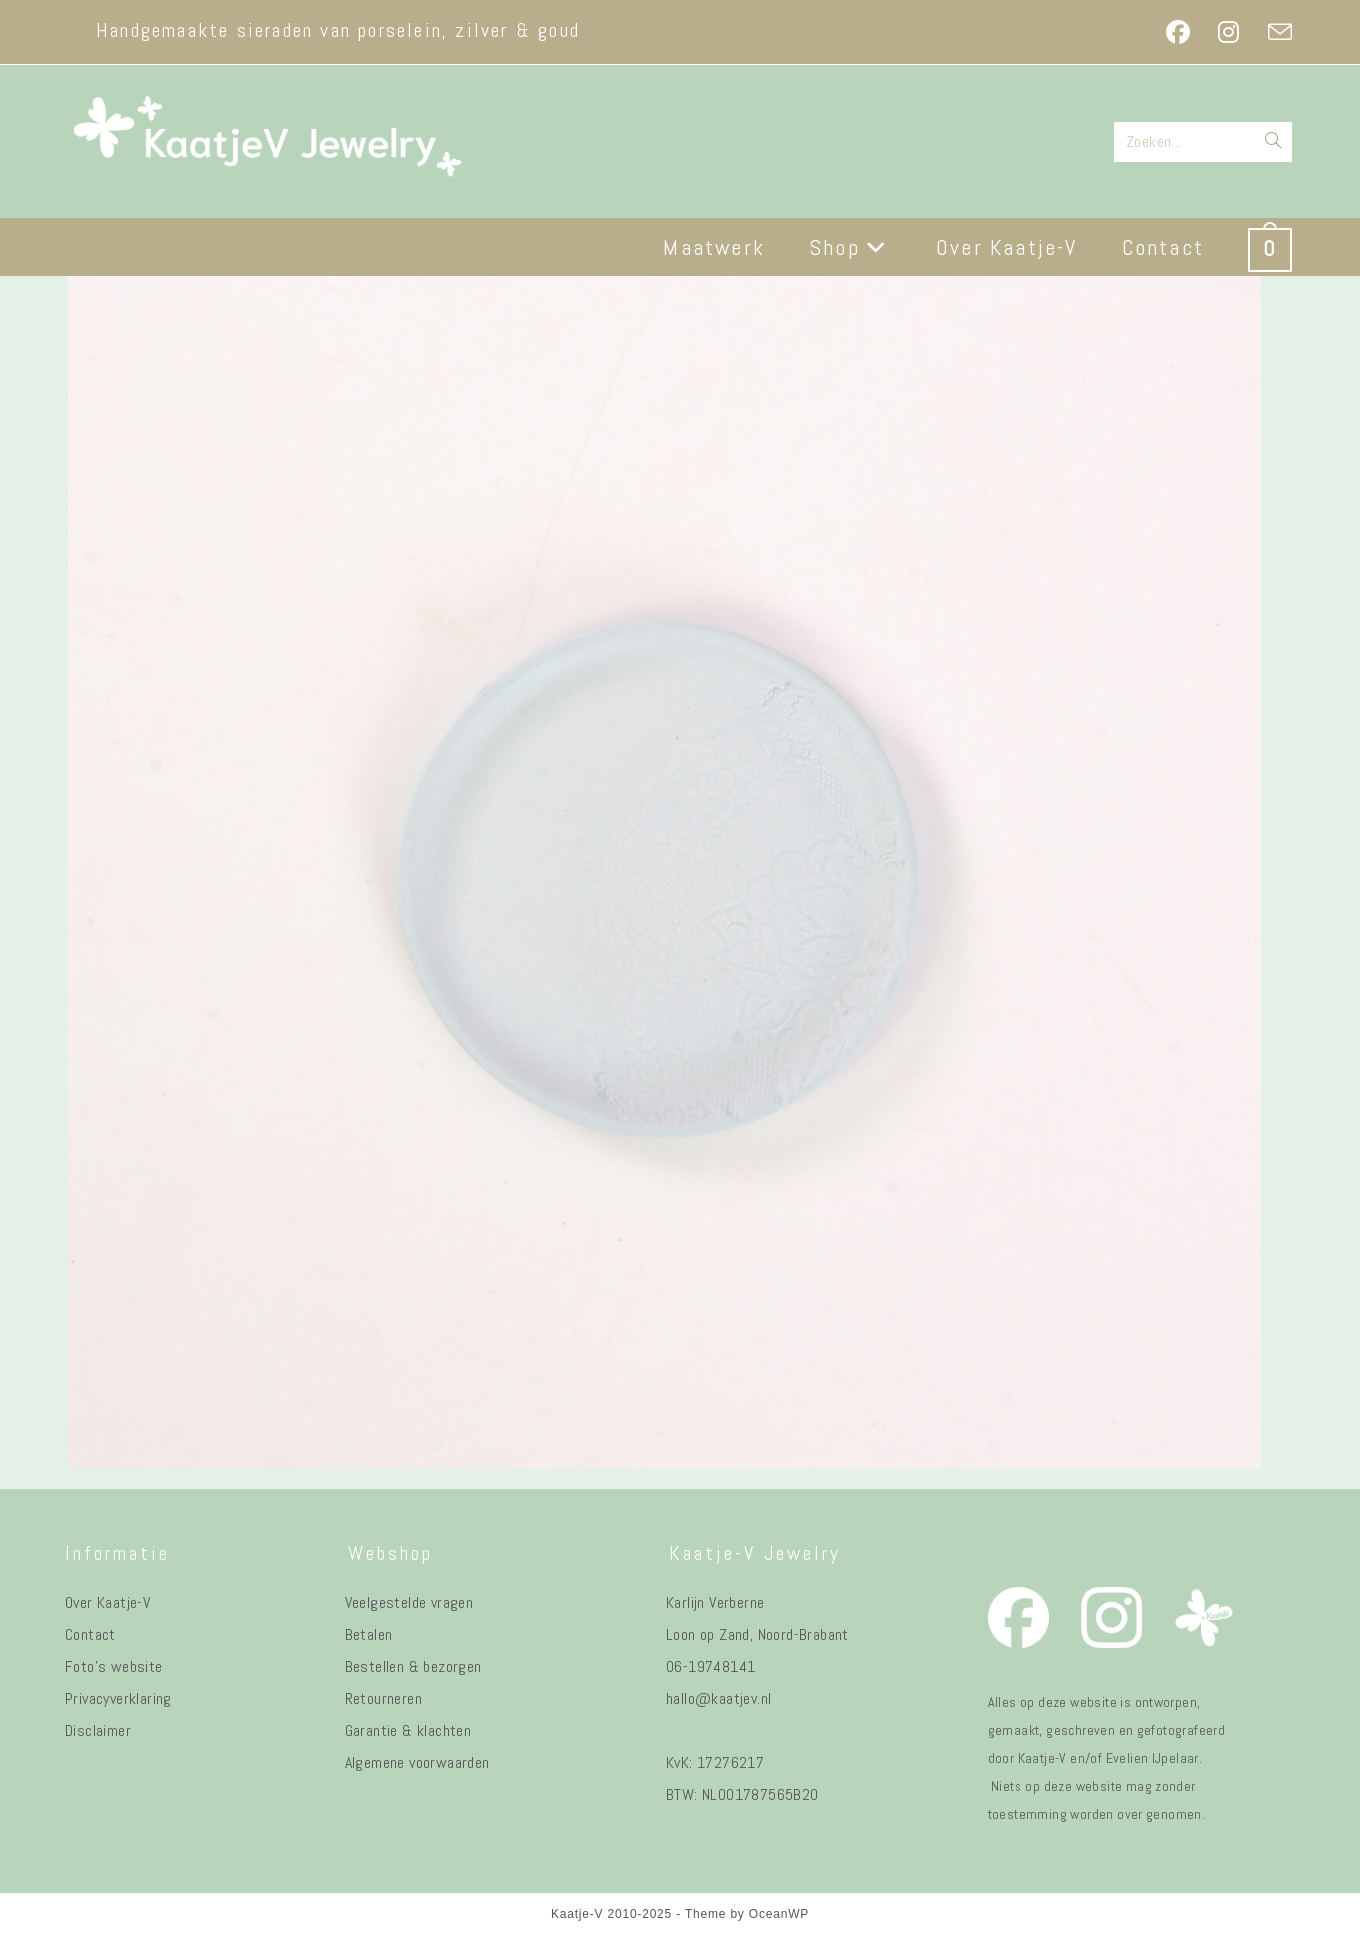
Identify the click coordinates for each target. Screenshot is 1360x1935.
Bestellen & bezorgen (413, 1666)
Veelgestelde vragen (409, 1602)
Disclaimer (98, 1730)
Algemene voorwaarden (417, 1762)
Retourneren (383, 1698)
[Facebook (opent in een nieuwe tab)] (1178, 32)
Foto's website (114, 1666)
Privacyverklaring (118, 1698)
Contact (90, 1634)
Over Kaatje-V (107, 1602)
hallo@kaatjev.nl (718, 1698)
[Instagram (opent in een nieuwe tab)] (1228, 32)
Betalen (369, 1634)
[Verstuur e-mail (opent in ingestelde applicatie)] (1273, 32)
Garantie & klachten (408, 1730)
